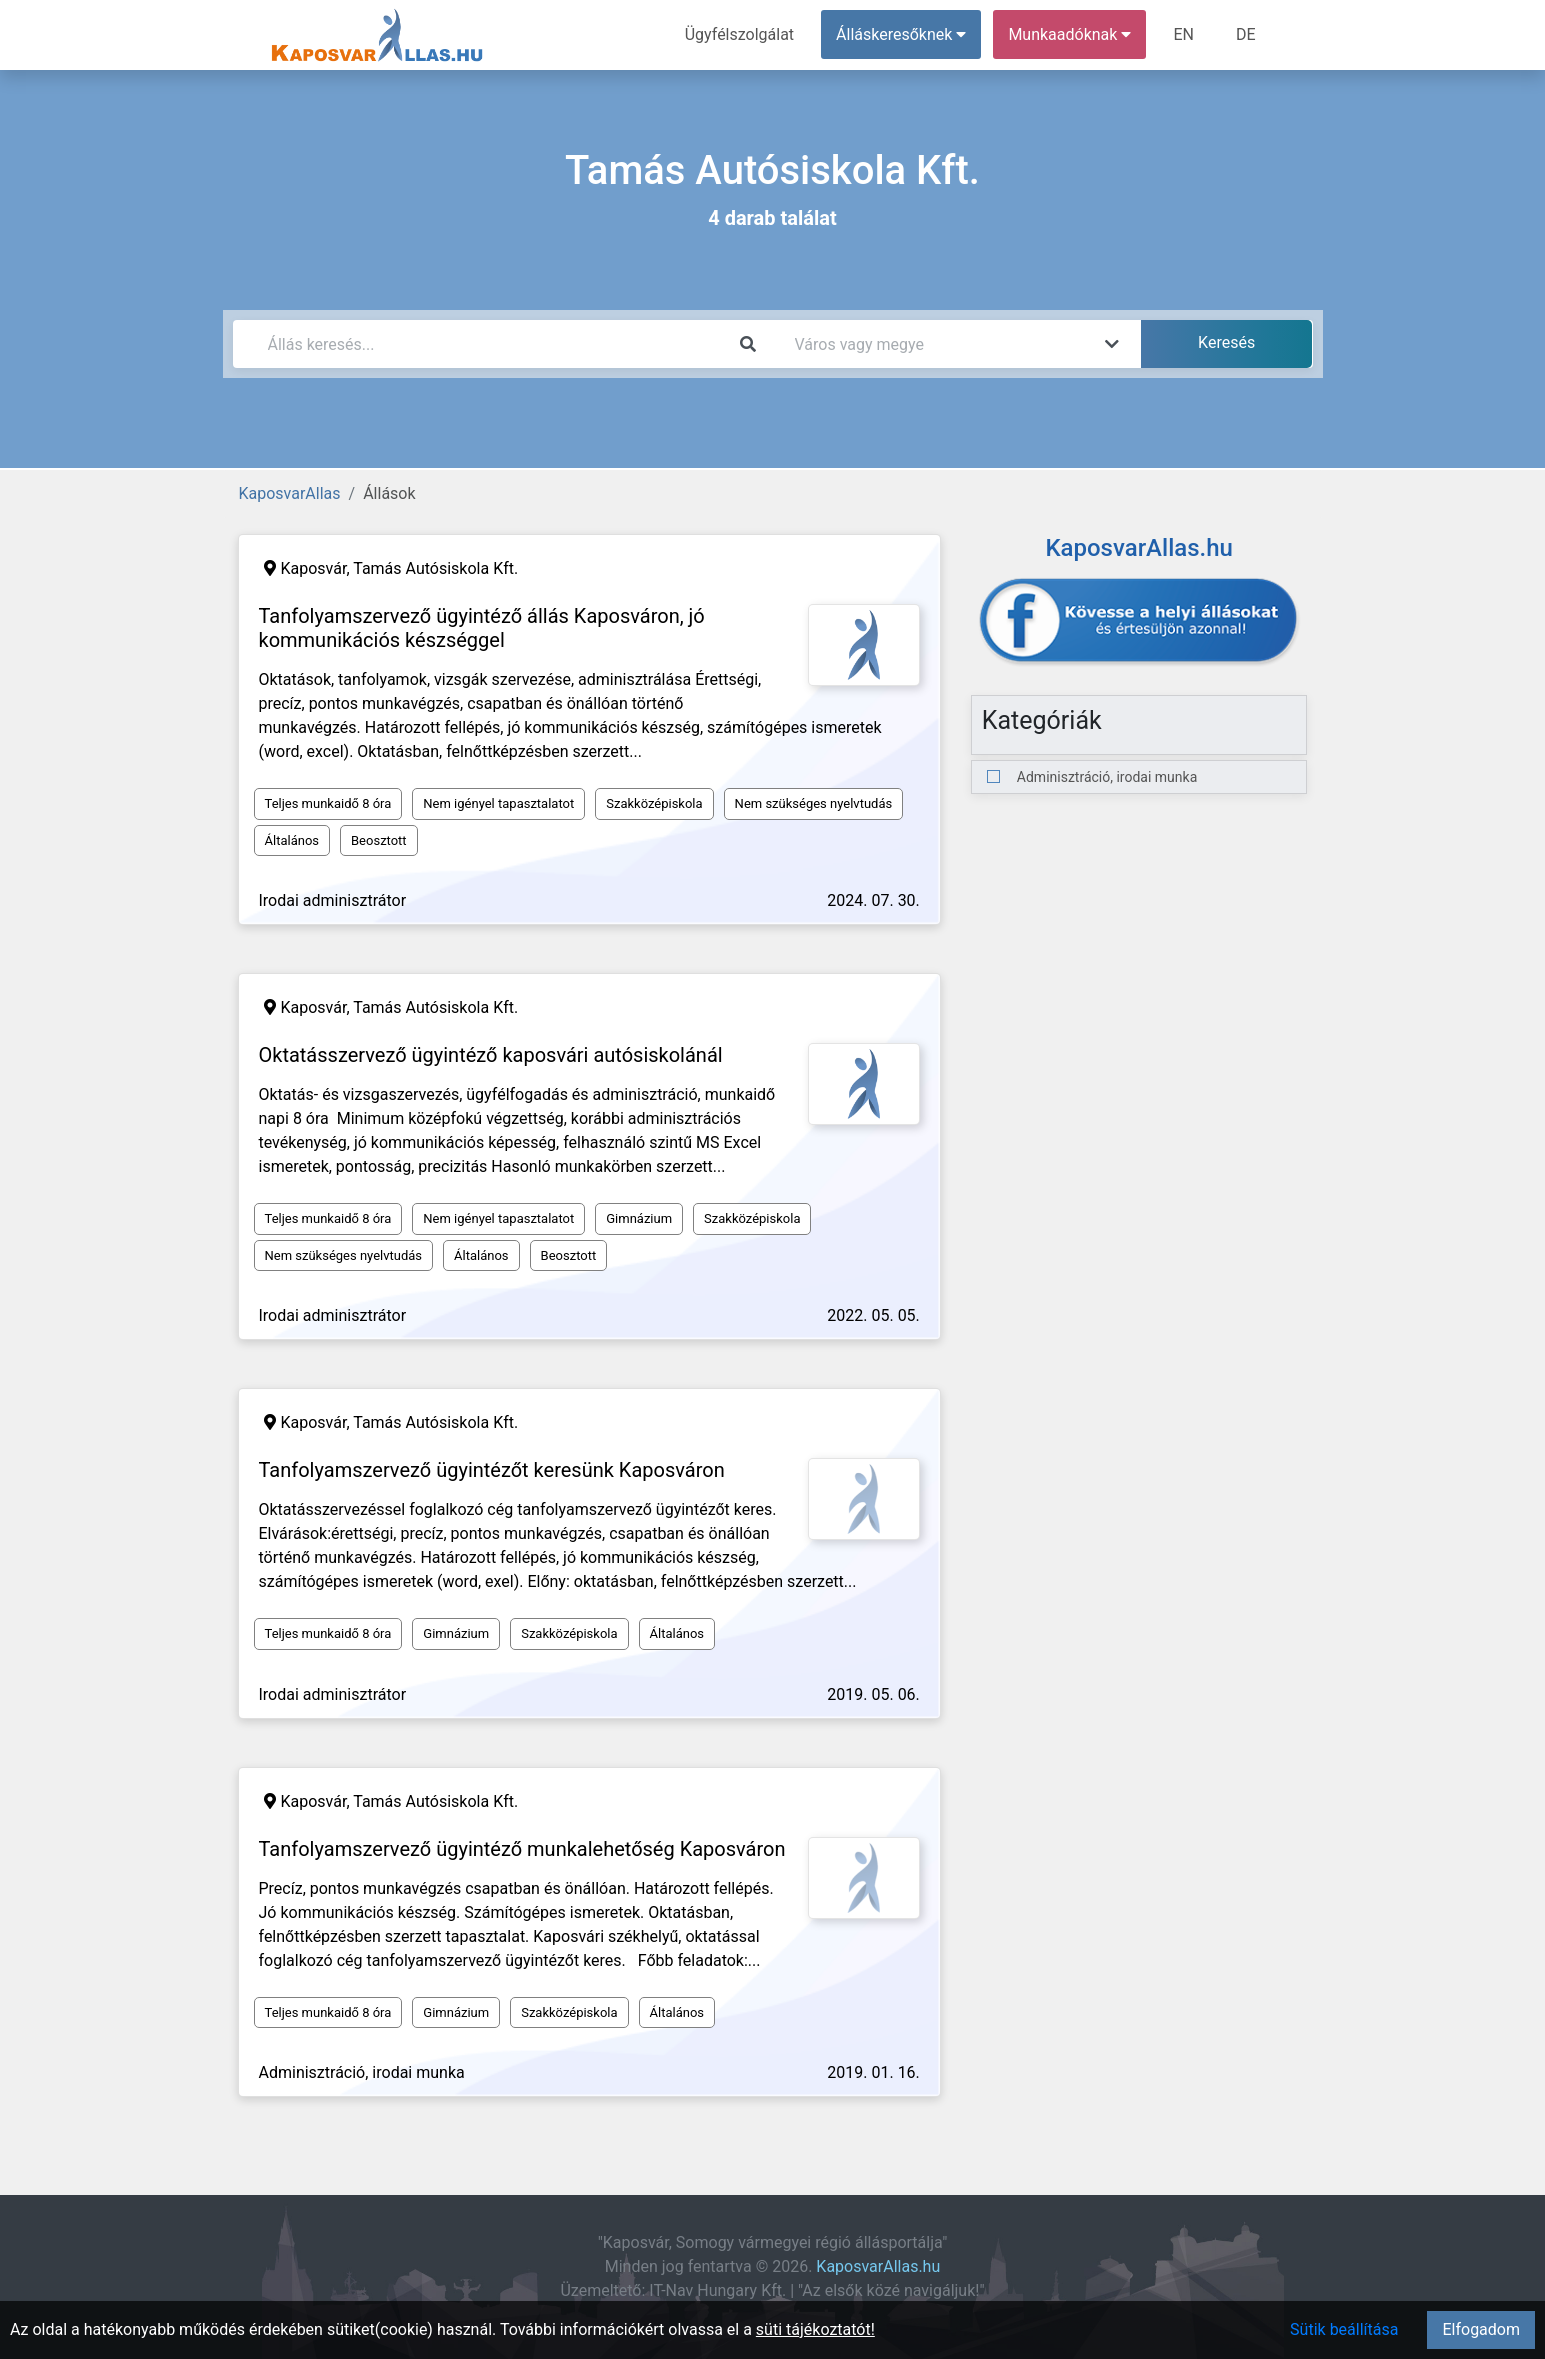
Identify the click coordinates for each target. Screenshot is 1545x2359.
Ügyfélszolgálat (739, 34)
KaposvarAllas (290, 493)
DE (1246, 34)
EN (1183, 34)
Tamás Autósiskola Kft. (435, 568)
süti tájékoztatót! (815, 2329)
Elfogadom (1481, 2329)
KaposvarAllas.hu (878, 2266)
